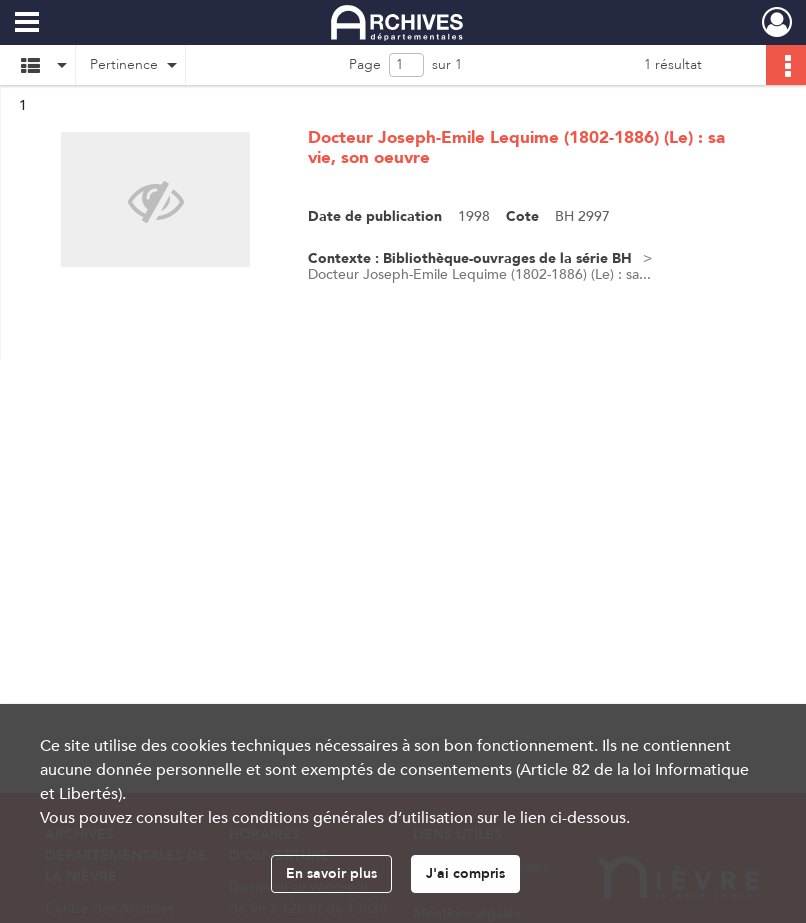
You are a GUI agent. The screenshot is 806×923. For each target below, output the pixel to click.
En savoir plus (331, 873)
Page (365, 64)
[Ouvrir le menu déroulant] (27, 24)
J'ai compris (465, 873)
